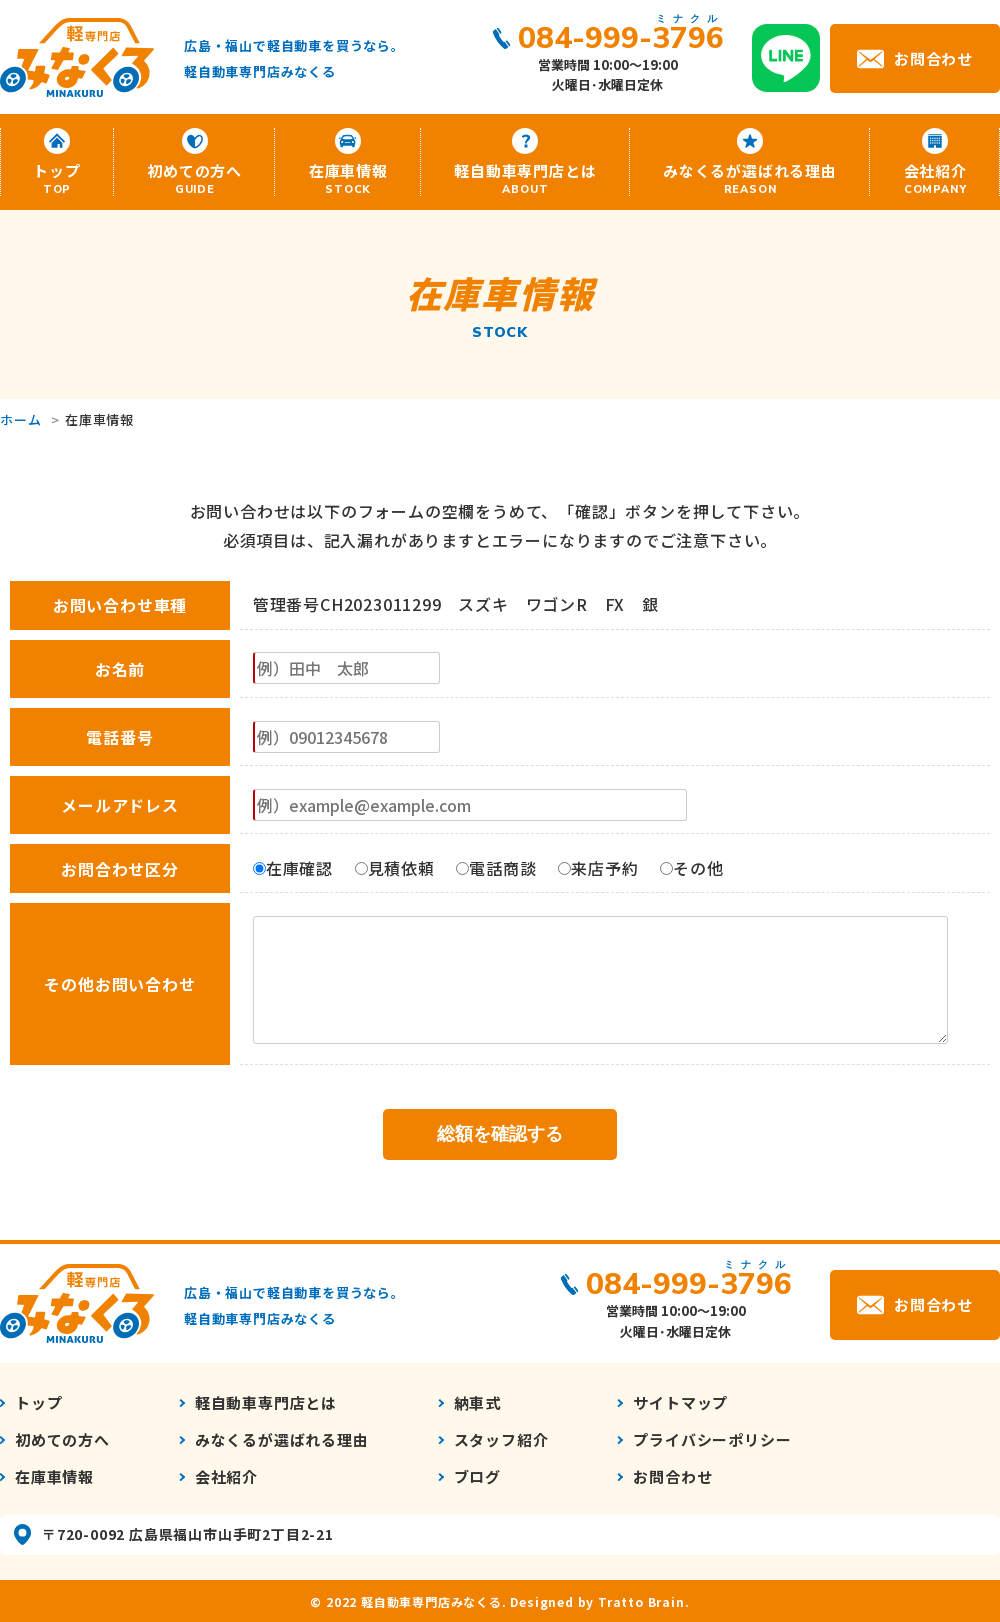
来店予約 (598, 868)
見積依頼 (395, 868)
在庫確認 (293, 868)
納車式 (477, 1402)
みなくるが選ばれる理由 (750, 178)
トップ (57, 178)
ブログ (477, 1476)
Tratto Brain (641, 1601)
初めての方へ (194, 178)
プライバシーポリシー (712, 1439)
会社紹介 (935, 178)
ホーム (20, 419)
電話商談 (496, 868)
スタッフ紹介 (501, 1439)
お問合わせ (933, 57)
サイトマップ (680, 1402)
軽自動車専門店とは (525, 178)
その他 (691, 868)
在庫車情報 (348, 178)
